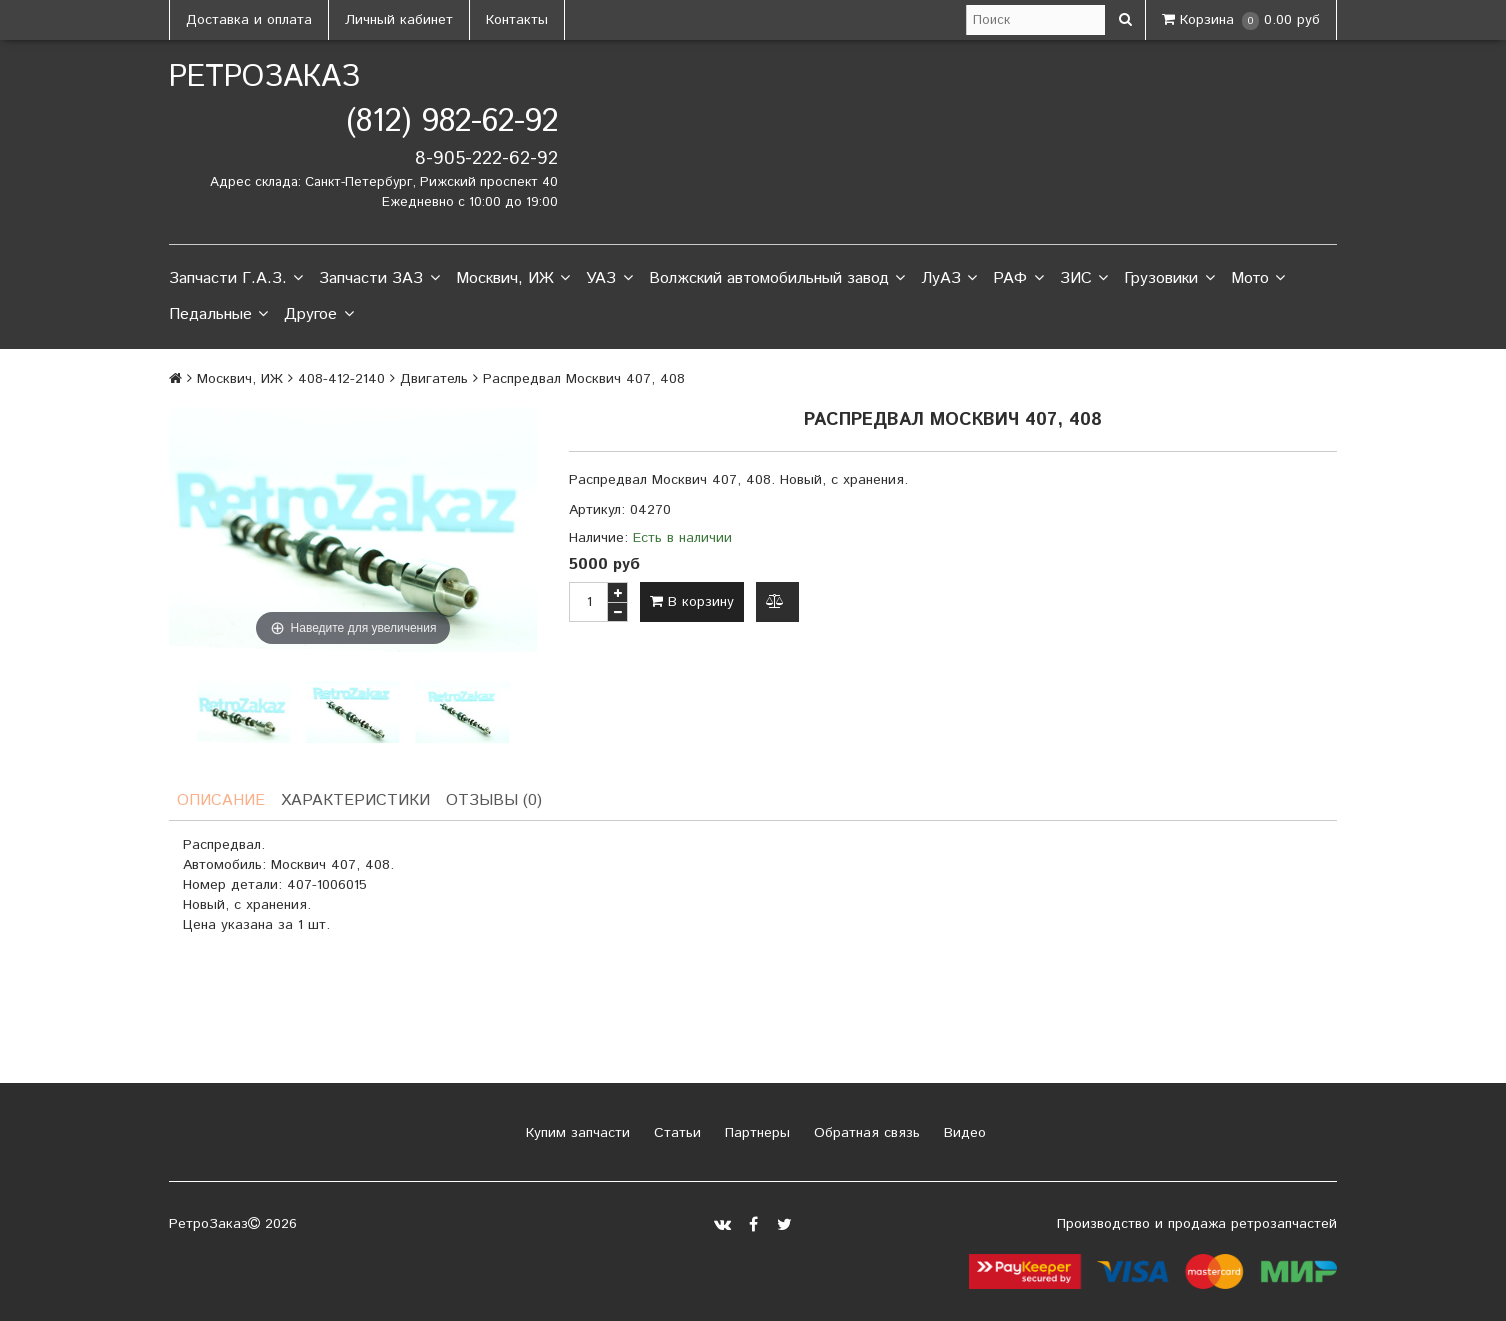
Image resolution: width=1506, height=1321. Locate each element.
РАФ (1018, 279)
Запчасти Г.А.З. (236, 279)
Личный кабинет (399, 20)
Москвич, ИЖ (513, 279)
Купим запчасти (575, 1133)
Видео (962, 1133)
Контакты (517, 20)
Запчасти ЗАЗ (379, 279)
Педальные (218, 315)
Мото (1258, 279)
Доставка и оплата (249, 20)
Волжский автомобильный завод (777, 279)
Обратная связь (864, 1133)
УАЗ (609, 279)
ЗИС (1084, 279)
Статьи (675, 1133)
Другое (318, 315)
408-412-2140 (341, 379)
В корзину (692, 602)
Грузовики (1169, 279)
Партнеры (755, 1133)
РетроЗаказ (264, 77)
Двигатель (434, 379)
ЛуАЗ (949, 279)
